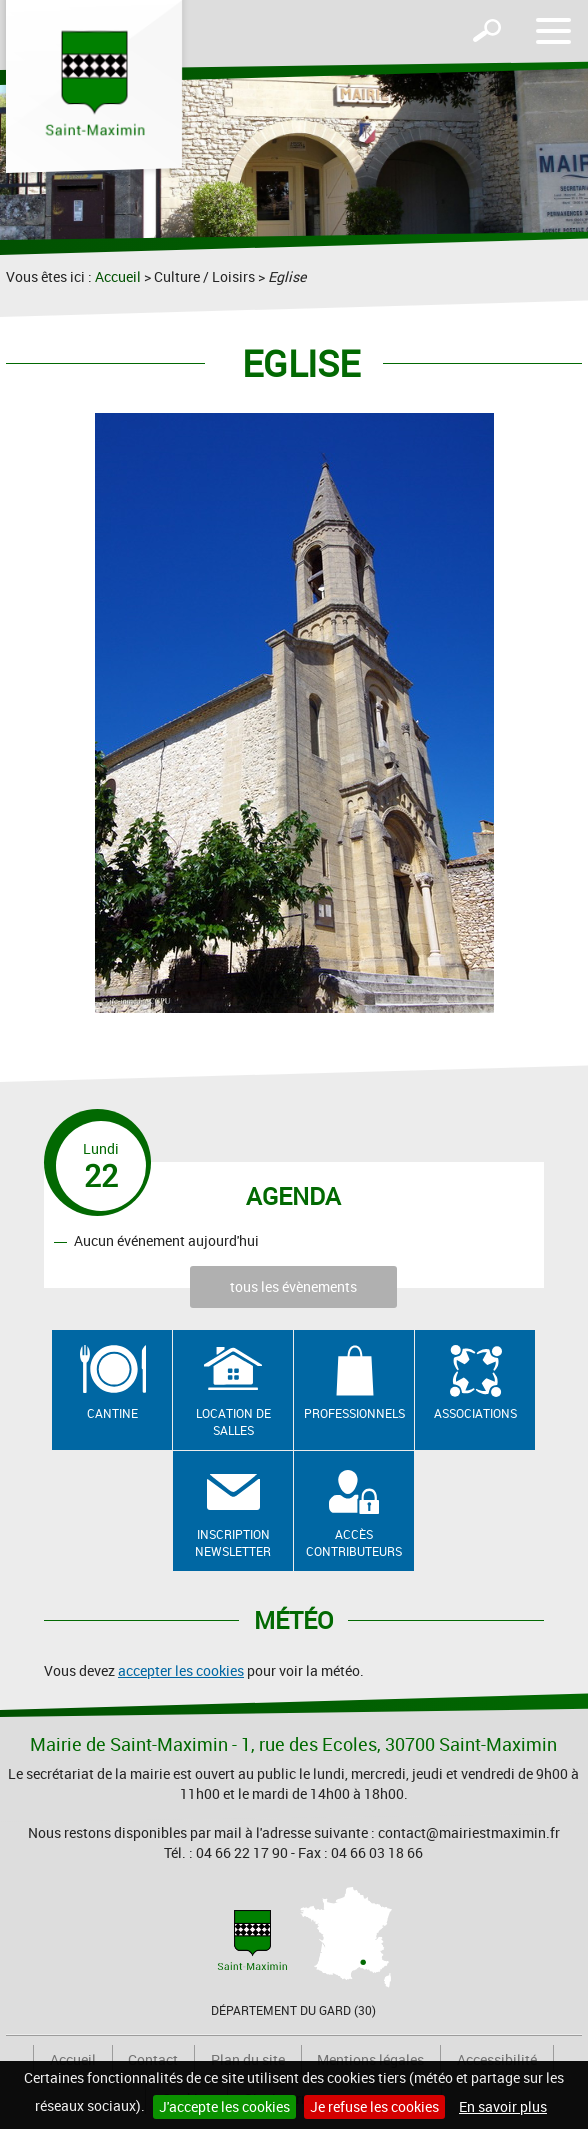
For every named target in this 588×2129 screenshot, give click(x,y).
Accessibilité (497, 2059)
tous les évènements (293, 1286)
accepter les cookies (181, 1670)
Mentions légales (370, 2059)
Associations (475, 1413)
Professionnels (354, 1413)
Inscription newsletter (233, 1542)
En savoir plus (503, 2106)
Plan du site (248, 2059)
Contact (153, 2059)
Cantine (112, 1413)
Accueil (118, 276)
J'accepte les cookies (224, 2106)
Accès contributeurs (354, 1542)
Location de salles (233, 1421)
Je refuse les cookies (374, 2106)
